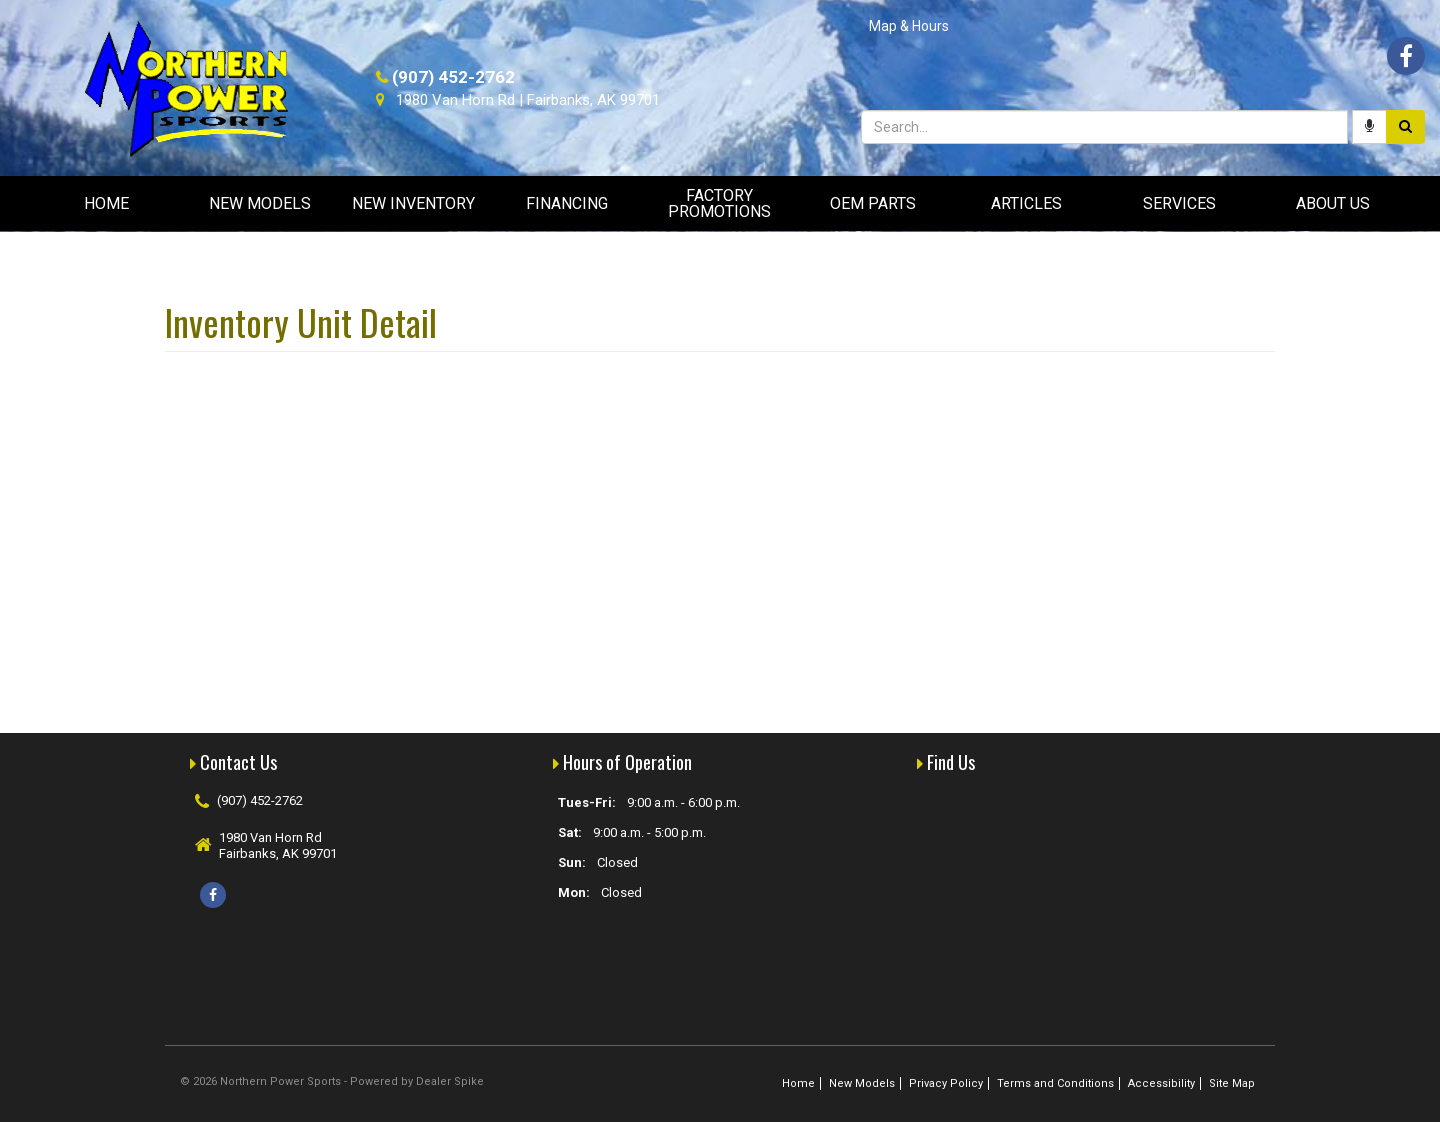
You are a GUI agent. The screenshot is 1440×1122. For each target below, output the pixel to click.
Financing (567, 203)
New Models (260, 203)
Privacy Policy (946, 1083)
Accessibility (1161, 1083)
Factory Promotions (719, 203)
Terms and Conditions (1055, 1083)
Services (1179, 203)
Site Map (1232, 1083)
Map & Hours (909, 26)
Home (106, 203)
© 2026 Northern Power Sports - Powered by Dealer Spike (332, 1081)
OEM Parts (873, 203)
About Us (1333, 203)
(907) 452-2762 (453, 77)
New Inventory (413, 203)
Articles (1026, 203)
